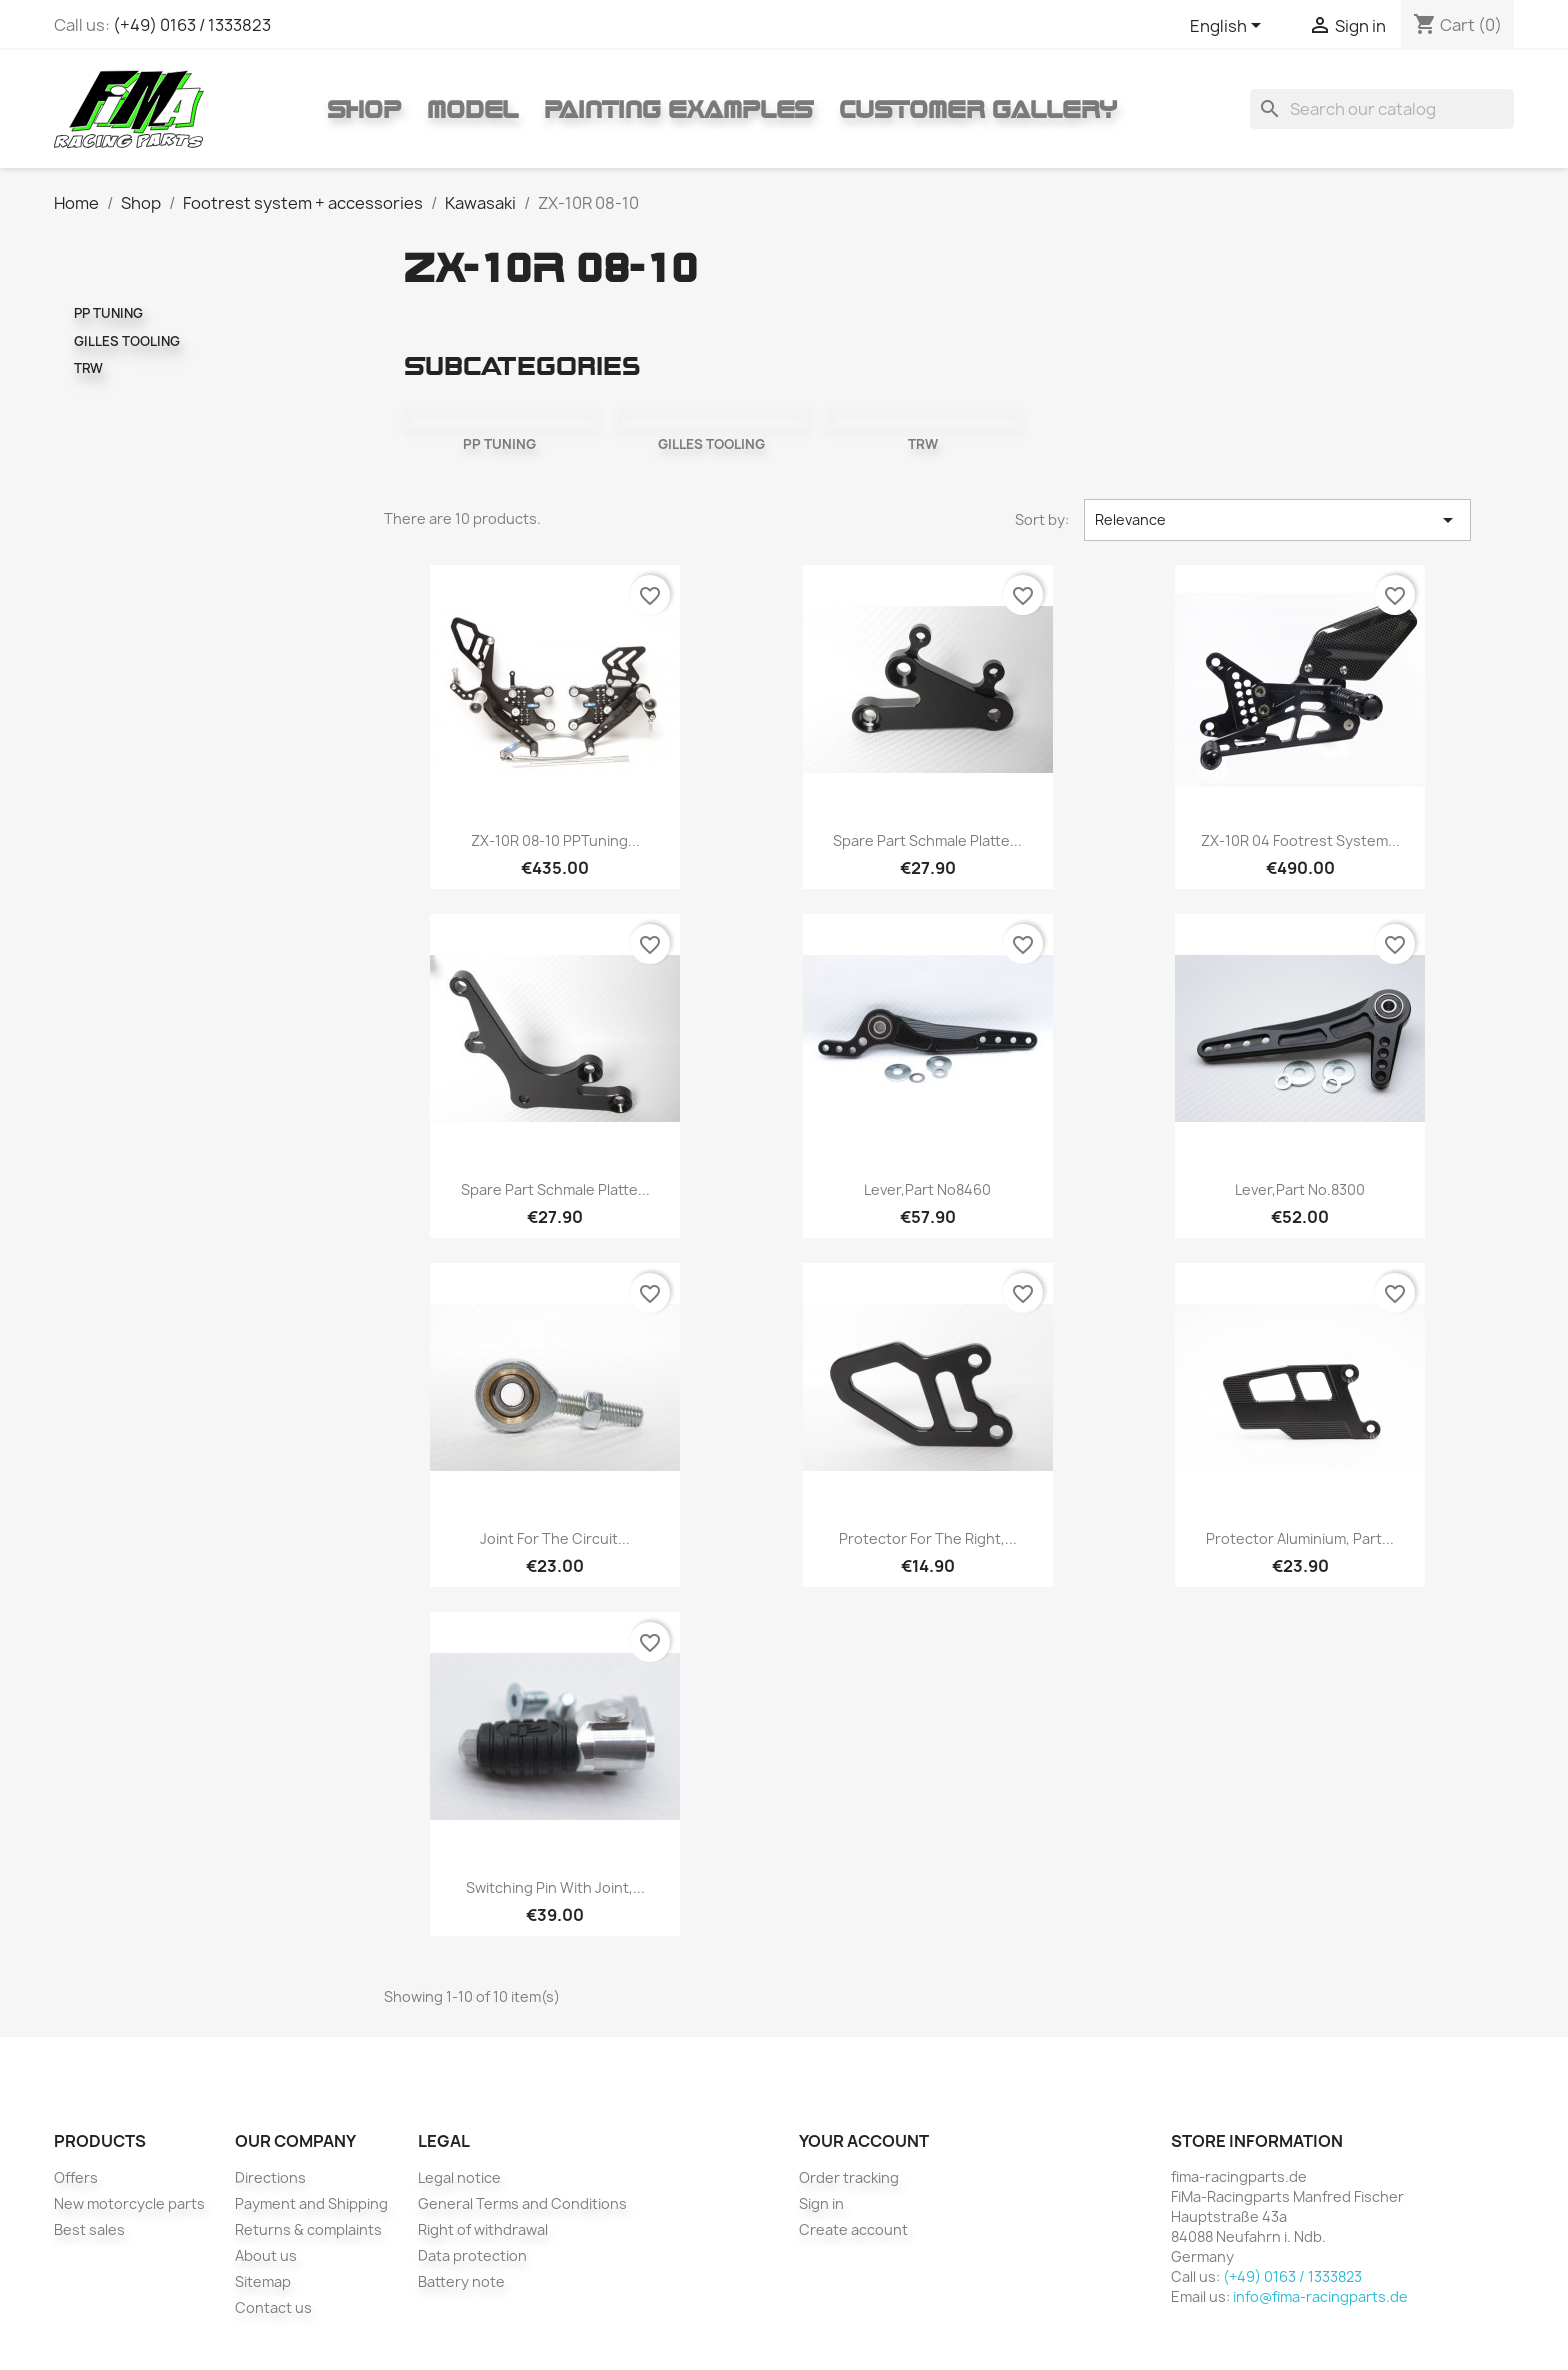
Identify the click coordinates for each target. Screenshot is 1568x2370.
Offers (76, 2177)
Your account (864, 2141)
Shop (364, 109)
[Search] (1382, 109)
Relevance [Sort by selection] (1278, 520)
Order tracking (849, 2177)
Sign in (821, 2203)
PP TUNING (108, 313)
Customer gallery (978, 109)
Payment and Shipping (311, 2203)
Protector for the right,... (928, 1538)
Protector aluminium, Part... (1300, 1538)
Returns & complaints (308, 2229)
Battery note (461, 2281)
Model (472, 109)
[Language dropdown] (1229, 27)
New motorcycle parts (129, 2203)
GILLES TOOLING (127, 341)
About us (266, 2255)
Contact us (273, 2307)
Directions (270, 2177)
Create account (853, 2229)
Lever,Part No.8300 (1300, 1189)
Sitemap (263, 2281)
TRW (88, 368)
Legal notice (459, 2177)
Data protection (472, 2255)
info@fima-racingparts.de (1320, 2296)
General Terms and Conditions (522, 2203)
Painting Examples (678, 109)
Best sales (89, 2229)
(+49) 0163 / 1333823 (192, 25)
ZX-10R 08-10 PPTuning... (555, 840)
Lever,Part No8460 (927, 1189)
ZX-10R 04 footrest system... (1300, 840)
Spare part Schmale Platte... (927, 840)
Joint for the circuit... (555, 1538)
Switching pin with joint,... (555, 1887)
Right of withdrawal (483, 2229)
